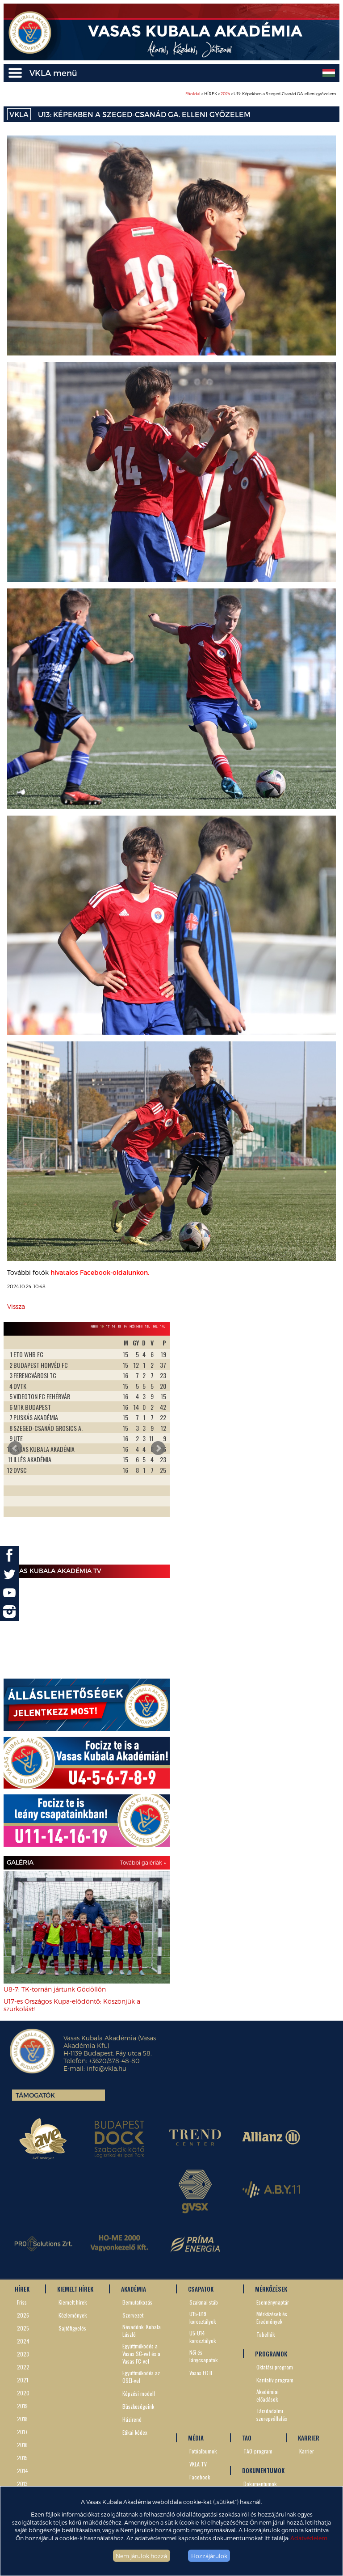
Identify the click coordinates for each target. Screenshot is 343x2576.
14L (162, 1326)
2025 (23, 2328)
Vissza (16, 1306)
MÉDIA (196, 2437)
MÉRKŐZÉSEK (271, 2288)
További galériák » (143, 1862)
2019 (22, 2406)
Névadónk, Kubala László (141, 2330)
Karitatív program (274, 2380)
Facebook (199, 2477)
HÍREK (22, 2288)
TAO (246, 2437)
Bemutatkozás (137, 2302)
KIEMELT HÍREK (75, 2288)
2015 (22, 2458)
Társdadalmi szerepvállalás (271, 2414)
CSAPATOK (200, 2288)
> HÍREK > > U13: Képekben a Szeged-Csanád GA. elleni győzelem (260, 93)
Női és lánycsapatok (203, 2356)
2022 (23, 2367)
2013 (22, 2483)
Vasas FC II (200, 2373)
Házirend (132, 2419)
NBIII (94, 1326)
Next (158, 1448)
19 (102, 1326)
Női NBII (136, 1326)
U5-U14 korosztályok (202, 2336)
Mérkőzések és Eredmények (271, 2317)
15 (119, 1326)
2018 (22, 2419)
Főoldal (193, 93)
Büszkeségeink (138, 2406)
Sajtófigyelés (72, 2328)
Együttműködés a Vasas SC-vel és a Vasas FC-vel (141, 2353)
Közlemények (73, 2315)
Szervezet (132, 2315)
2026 (23, 2315)
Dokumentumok (259, 2483)
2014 (22, 2470)
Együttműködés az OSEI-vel (141, 2376)
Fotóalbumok (203, 2451)
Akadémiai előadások (267, 2395)
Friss (22, 2302)
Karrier (306, 2451)
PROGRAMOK (271, 2353)
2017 (22, 2432)
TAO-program (257, 2451)
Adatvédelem (308, 2537)
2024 (225, 93)
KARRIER (308, 2437)
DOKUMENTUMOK (263, 2470)
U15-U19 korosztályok (202, 2317)
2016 (22, 2445)
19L (147, 1326)
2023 (23, 2354)
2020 (23, 2393)
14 (125, 1326)
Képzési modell (138, 2393)
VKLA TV (198, 2464)
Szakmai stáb (203, 2302)
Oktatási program (274, 2367)
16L (155, 1326)
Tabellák (265, 2334)
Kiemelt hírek (73, 2302)
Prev (15, 1448)
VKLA (19, 114)
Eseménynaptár (272, 2302)
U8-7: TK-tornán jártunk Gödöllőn (55, 1989)
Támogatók (35, 2095)
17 (107, 1326)
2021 (22, 2380)
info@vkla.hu (106, 2068)
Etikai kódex (134, 2432)
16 (113, 1326)
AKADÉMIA (133, 2288)
